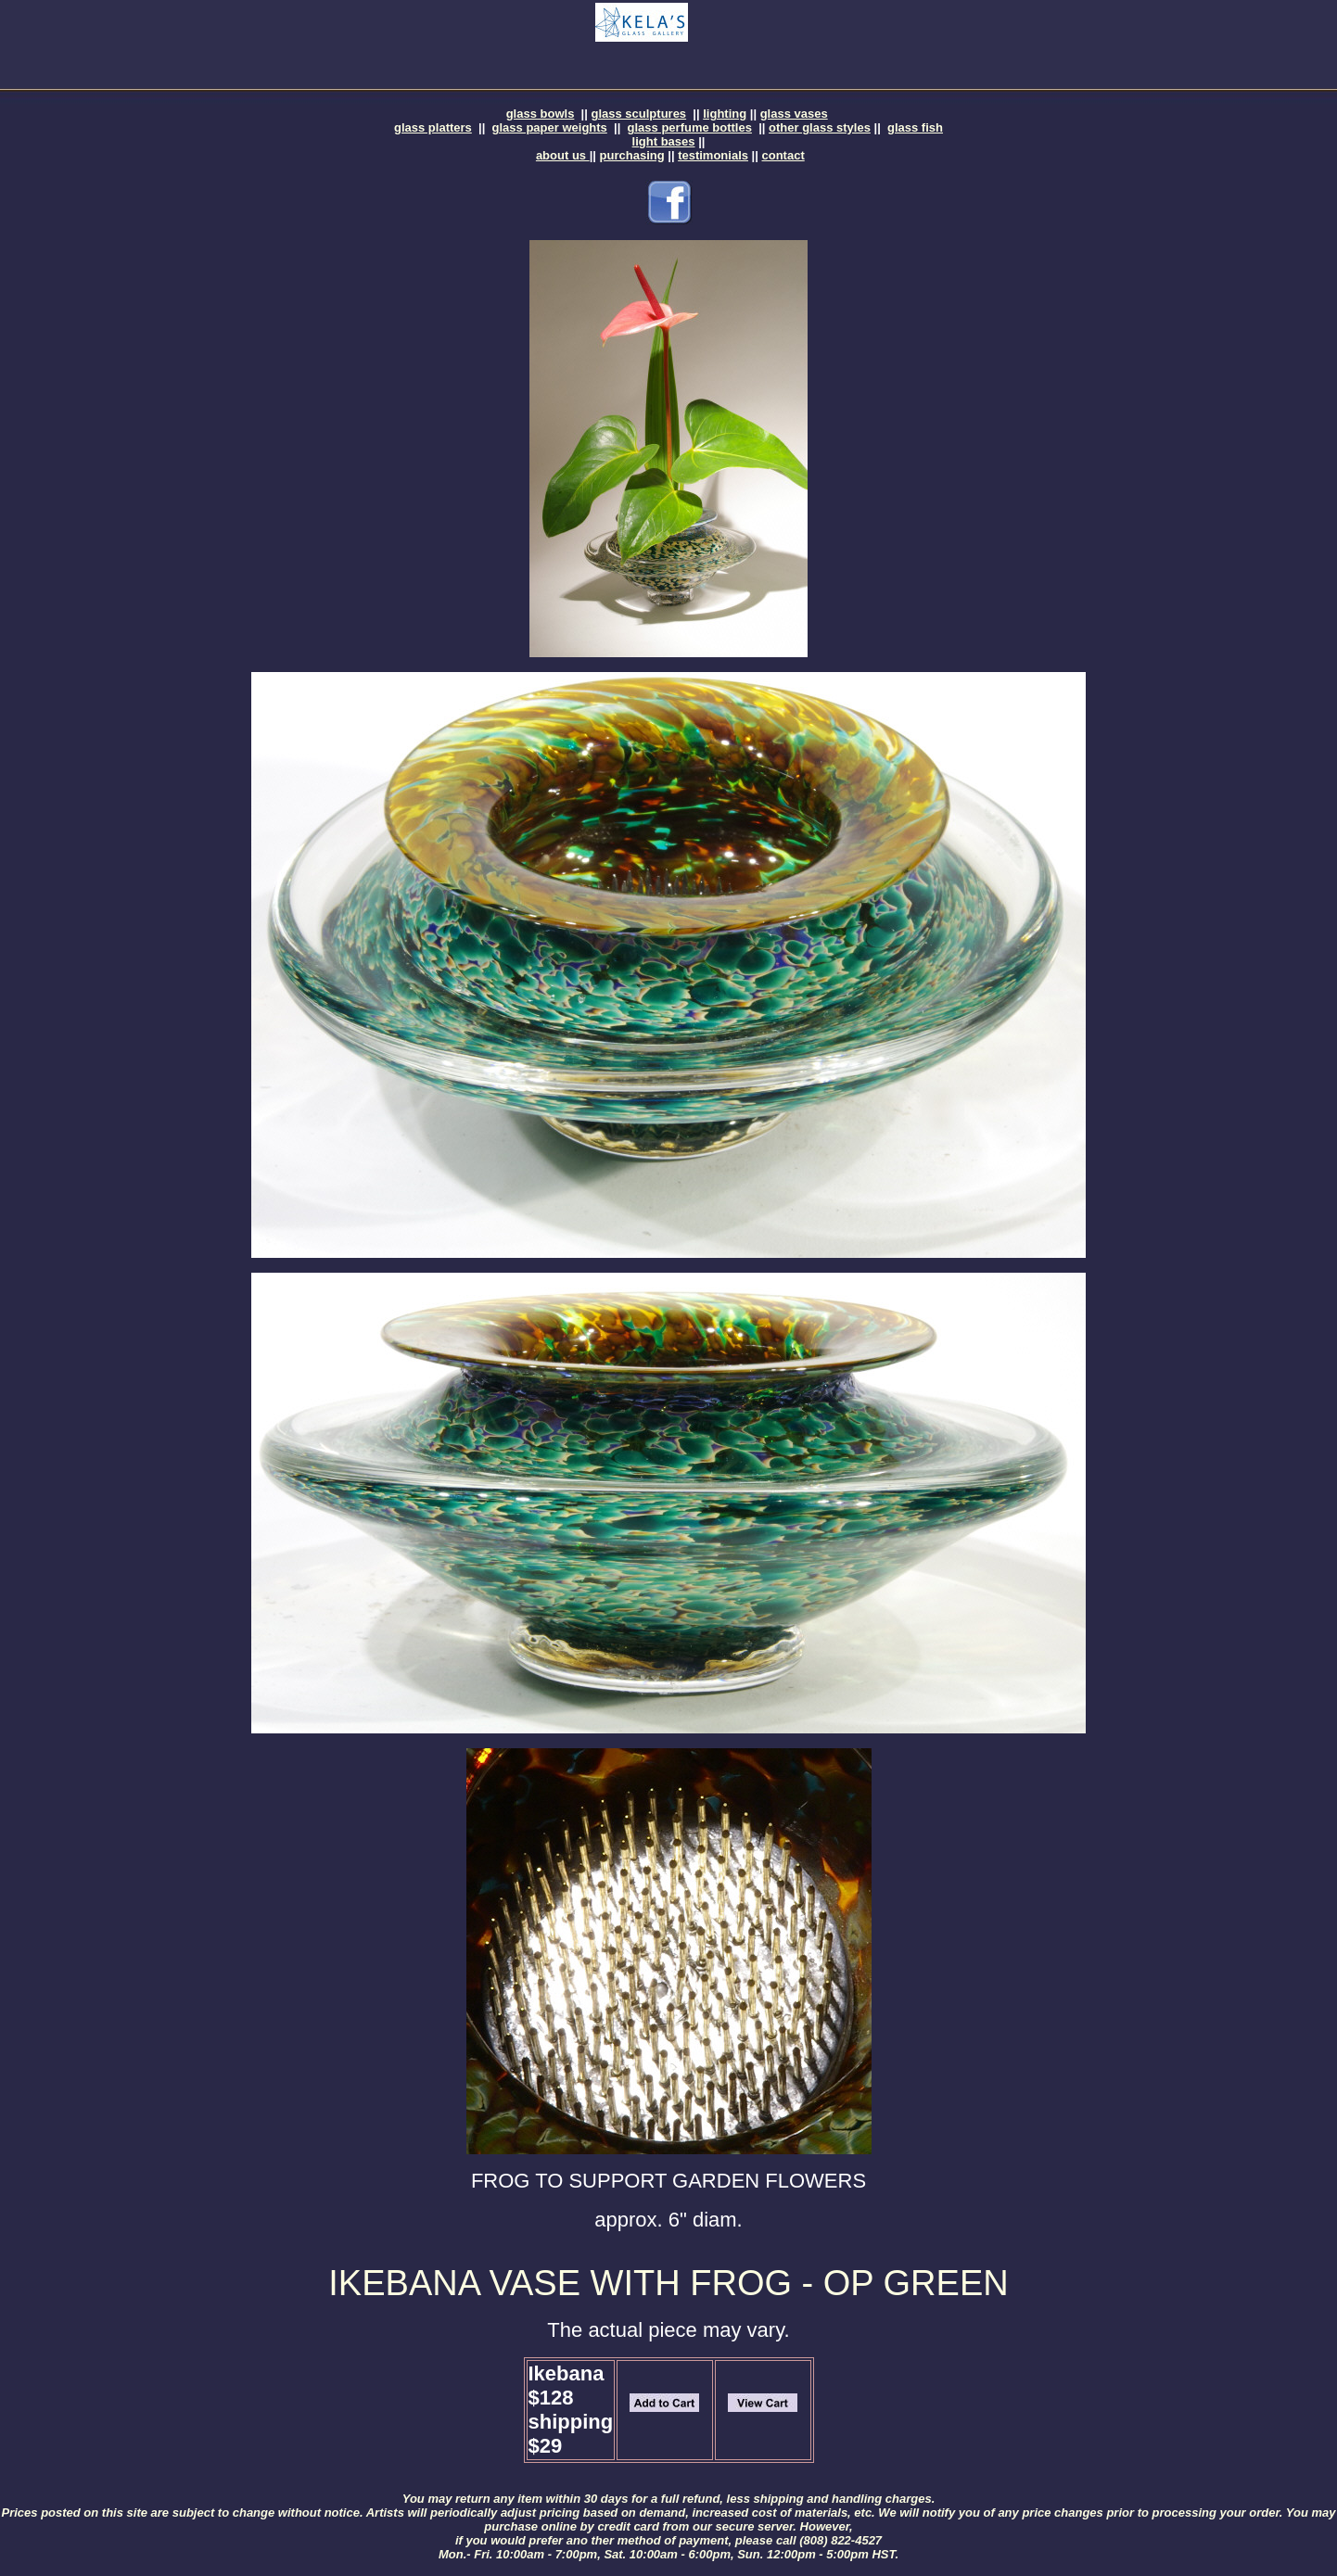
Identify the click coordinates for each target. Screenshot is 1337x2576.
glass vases (794, 114)
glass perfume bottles (690, 127)
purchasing (632, 155)
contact (783, 155)
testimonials (713, 155)
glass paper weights (549, 127)
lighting (724, 114)
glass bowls (540, 114)
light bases (663, 141)
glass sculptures (639, 114)
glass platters (433, 127)
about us (563, 155)
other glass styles (820, 127)
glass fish (915, 127)
